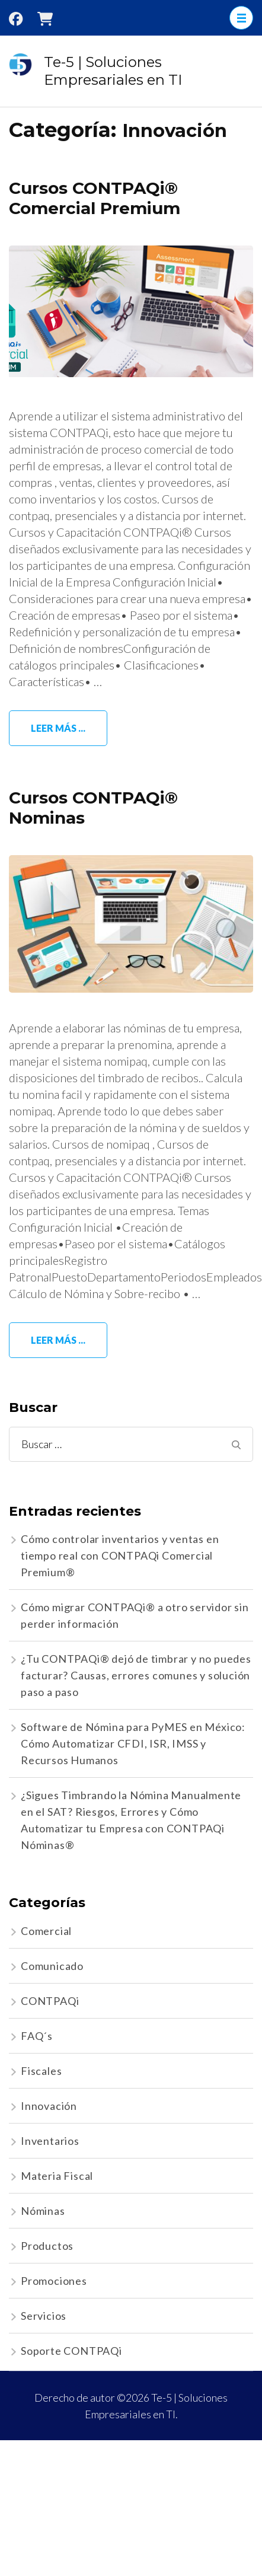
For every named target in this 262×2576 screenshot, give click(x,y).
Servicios (43, 2315)
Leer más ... (58, 728)
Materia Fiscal (57, 2175)
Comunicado (52, 1965)
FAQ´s (37, 2035)
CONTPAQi (50, 2000)
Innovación (49, 2105)
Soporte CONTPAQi (71, 2350)
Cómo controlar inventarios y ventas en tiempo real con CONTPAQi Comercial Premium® (120, 1555)
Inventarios (50, 2140)
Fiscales (41, 2070)
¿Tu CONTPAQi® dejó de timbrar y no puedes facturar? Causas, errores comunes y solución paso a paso (136, 1675)
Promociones (54, 2280)
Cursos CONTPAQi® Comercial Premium (94, 198)
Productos (47, 2245)
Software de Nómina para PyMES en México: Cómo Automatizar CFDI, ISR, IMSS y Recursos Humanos (133, 1743)
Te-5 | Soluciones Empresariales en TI (113, 70)
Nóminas (43, 2210)
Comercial (46, 1930)
